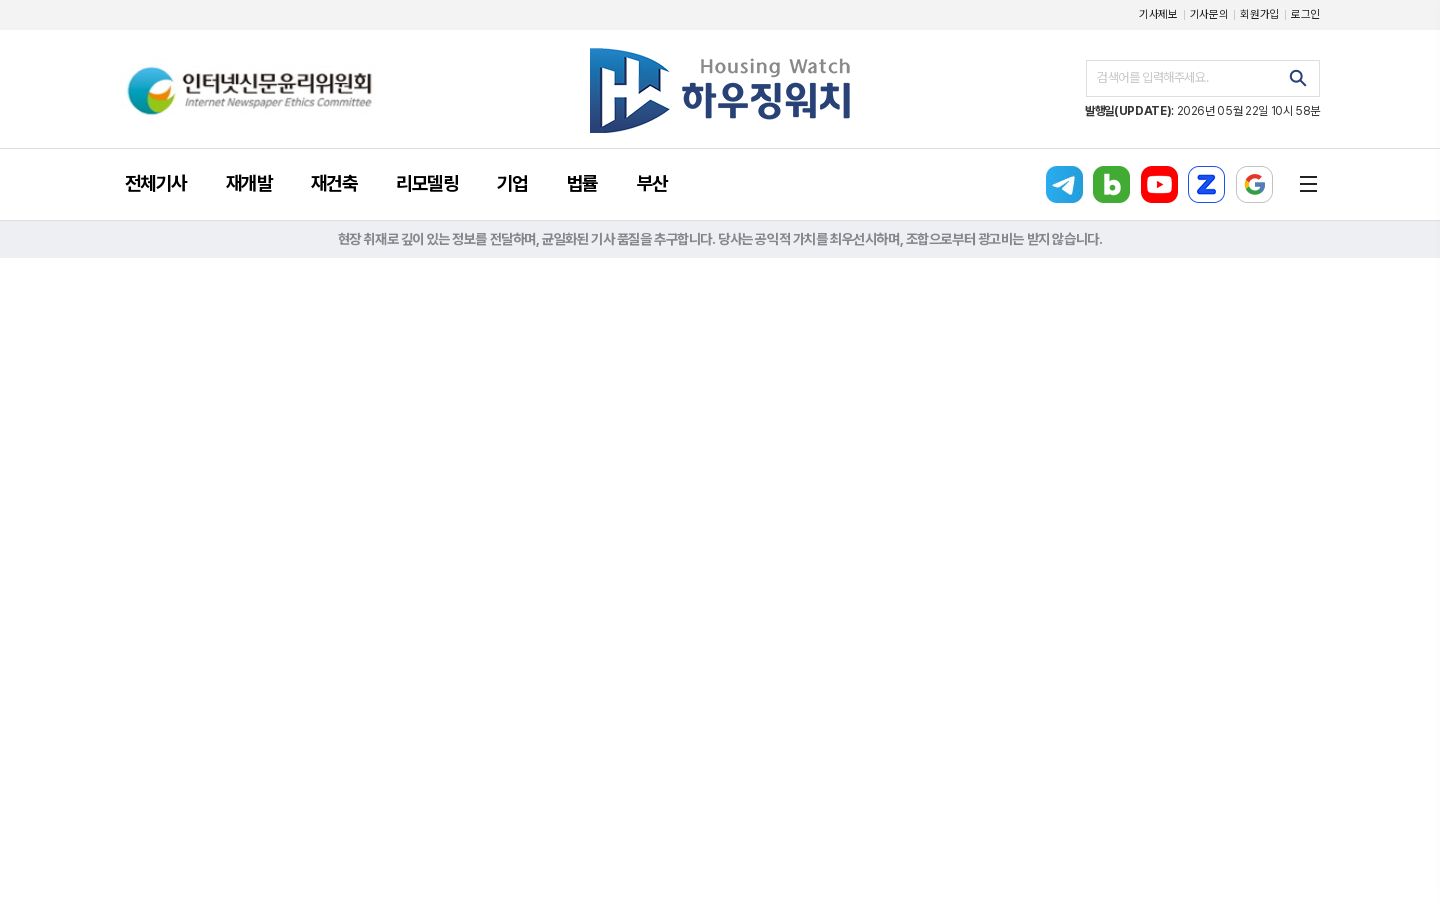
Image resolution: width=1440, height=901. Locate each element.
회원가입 (1259, 14)
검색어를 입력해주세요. (1152, 77)
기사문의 (1209, 14)
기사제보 (1158, 14)
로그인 (1305, 14)
